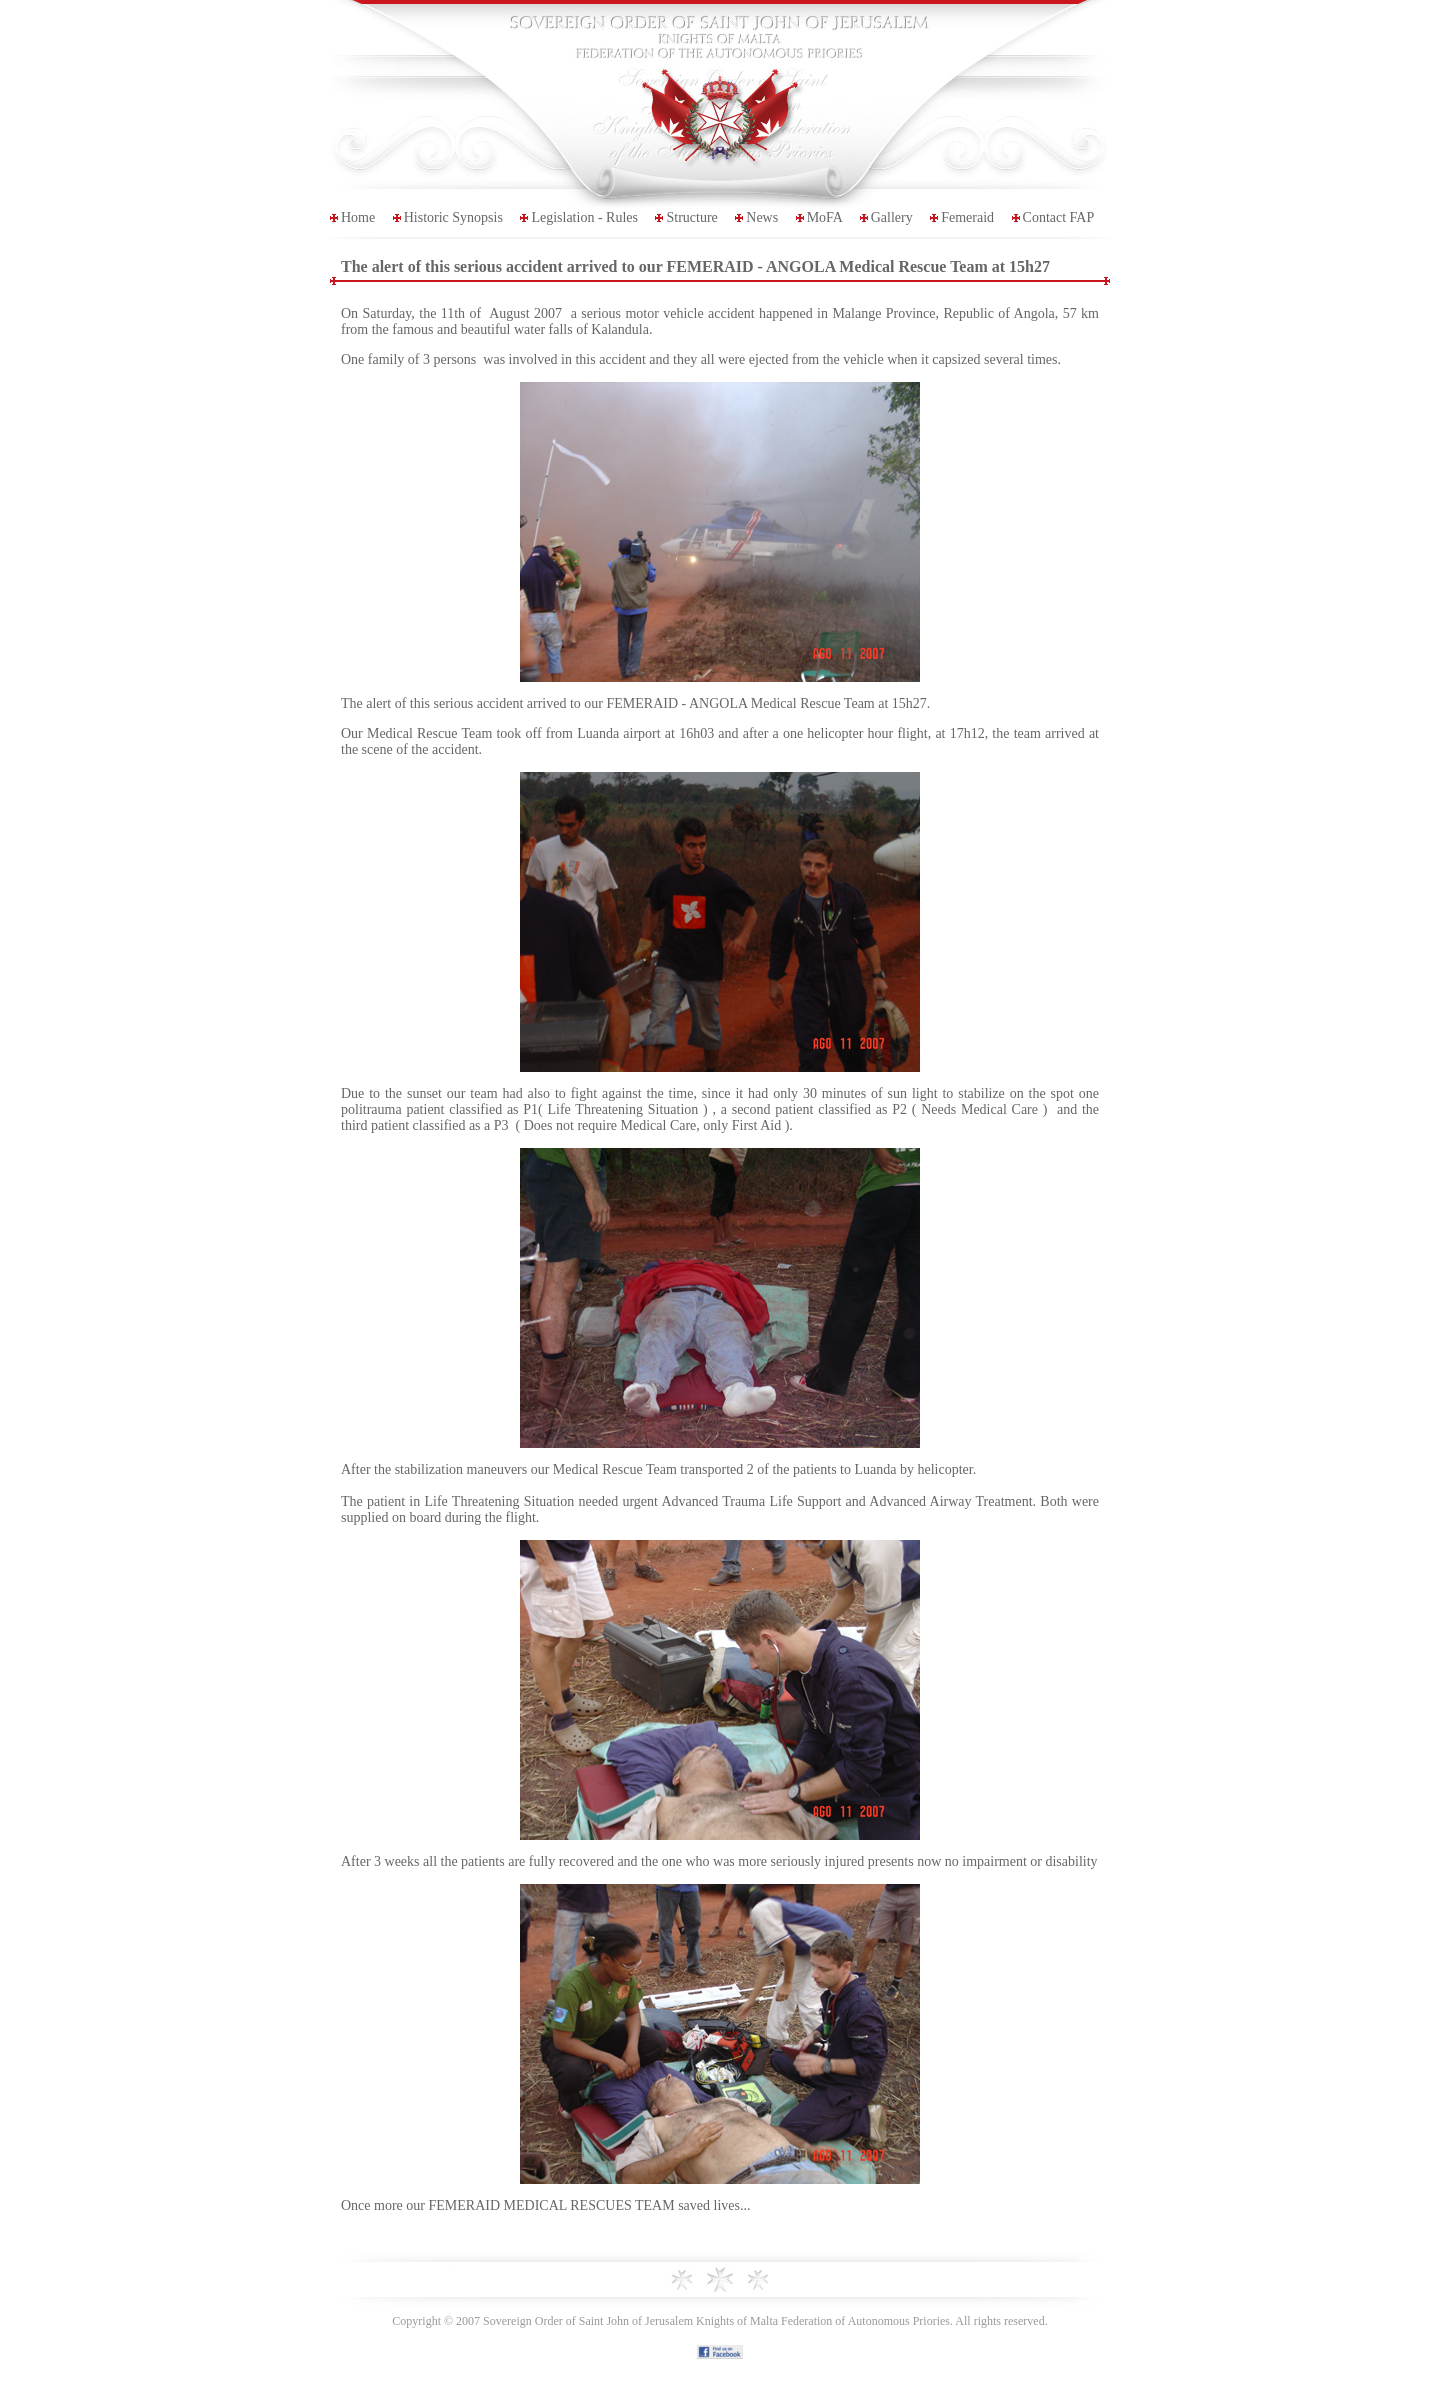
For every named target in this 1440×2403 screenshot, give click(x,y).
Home (358, 217)
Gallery (892, 217)
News (762, 217)
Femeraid (967, 217)
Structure (691, 217)
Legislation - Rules (584, 217)
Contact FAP (1059, 217)
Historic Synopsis (453, 217)
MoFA (825, 217)
